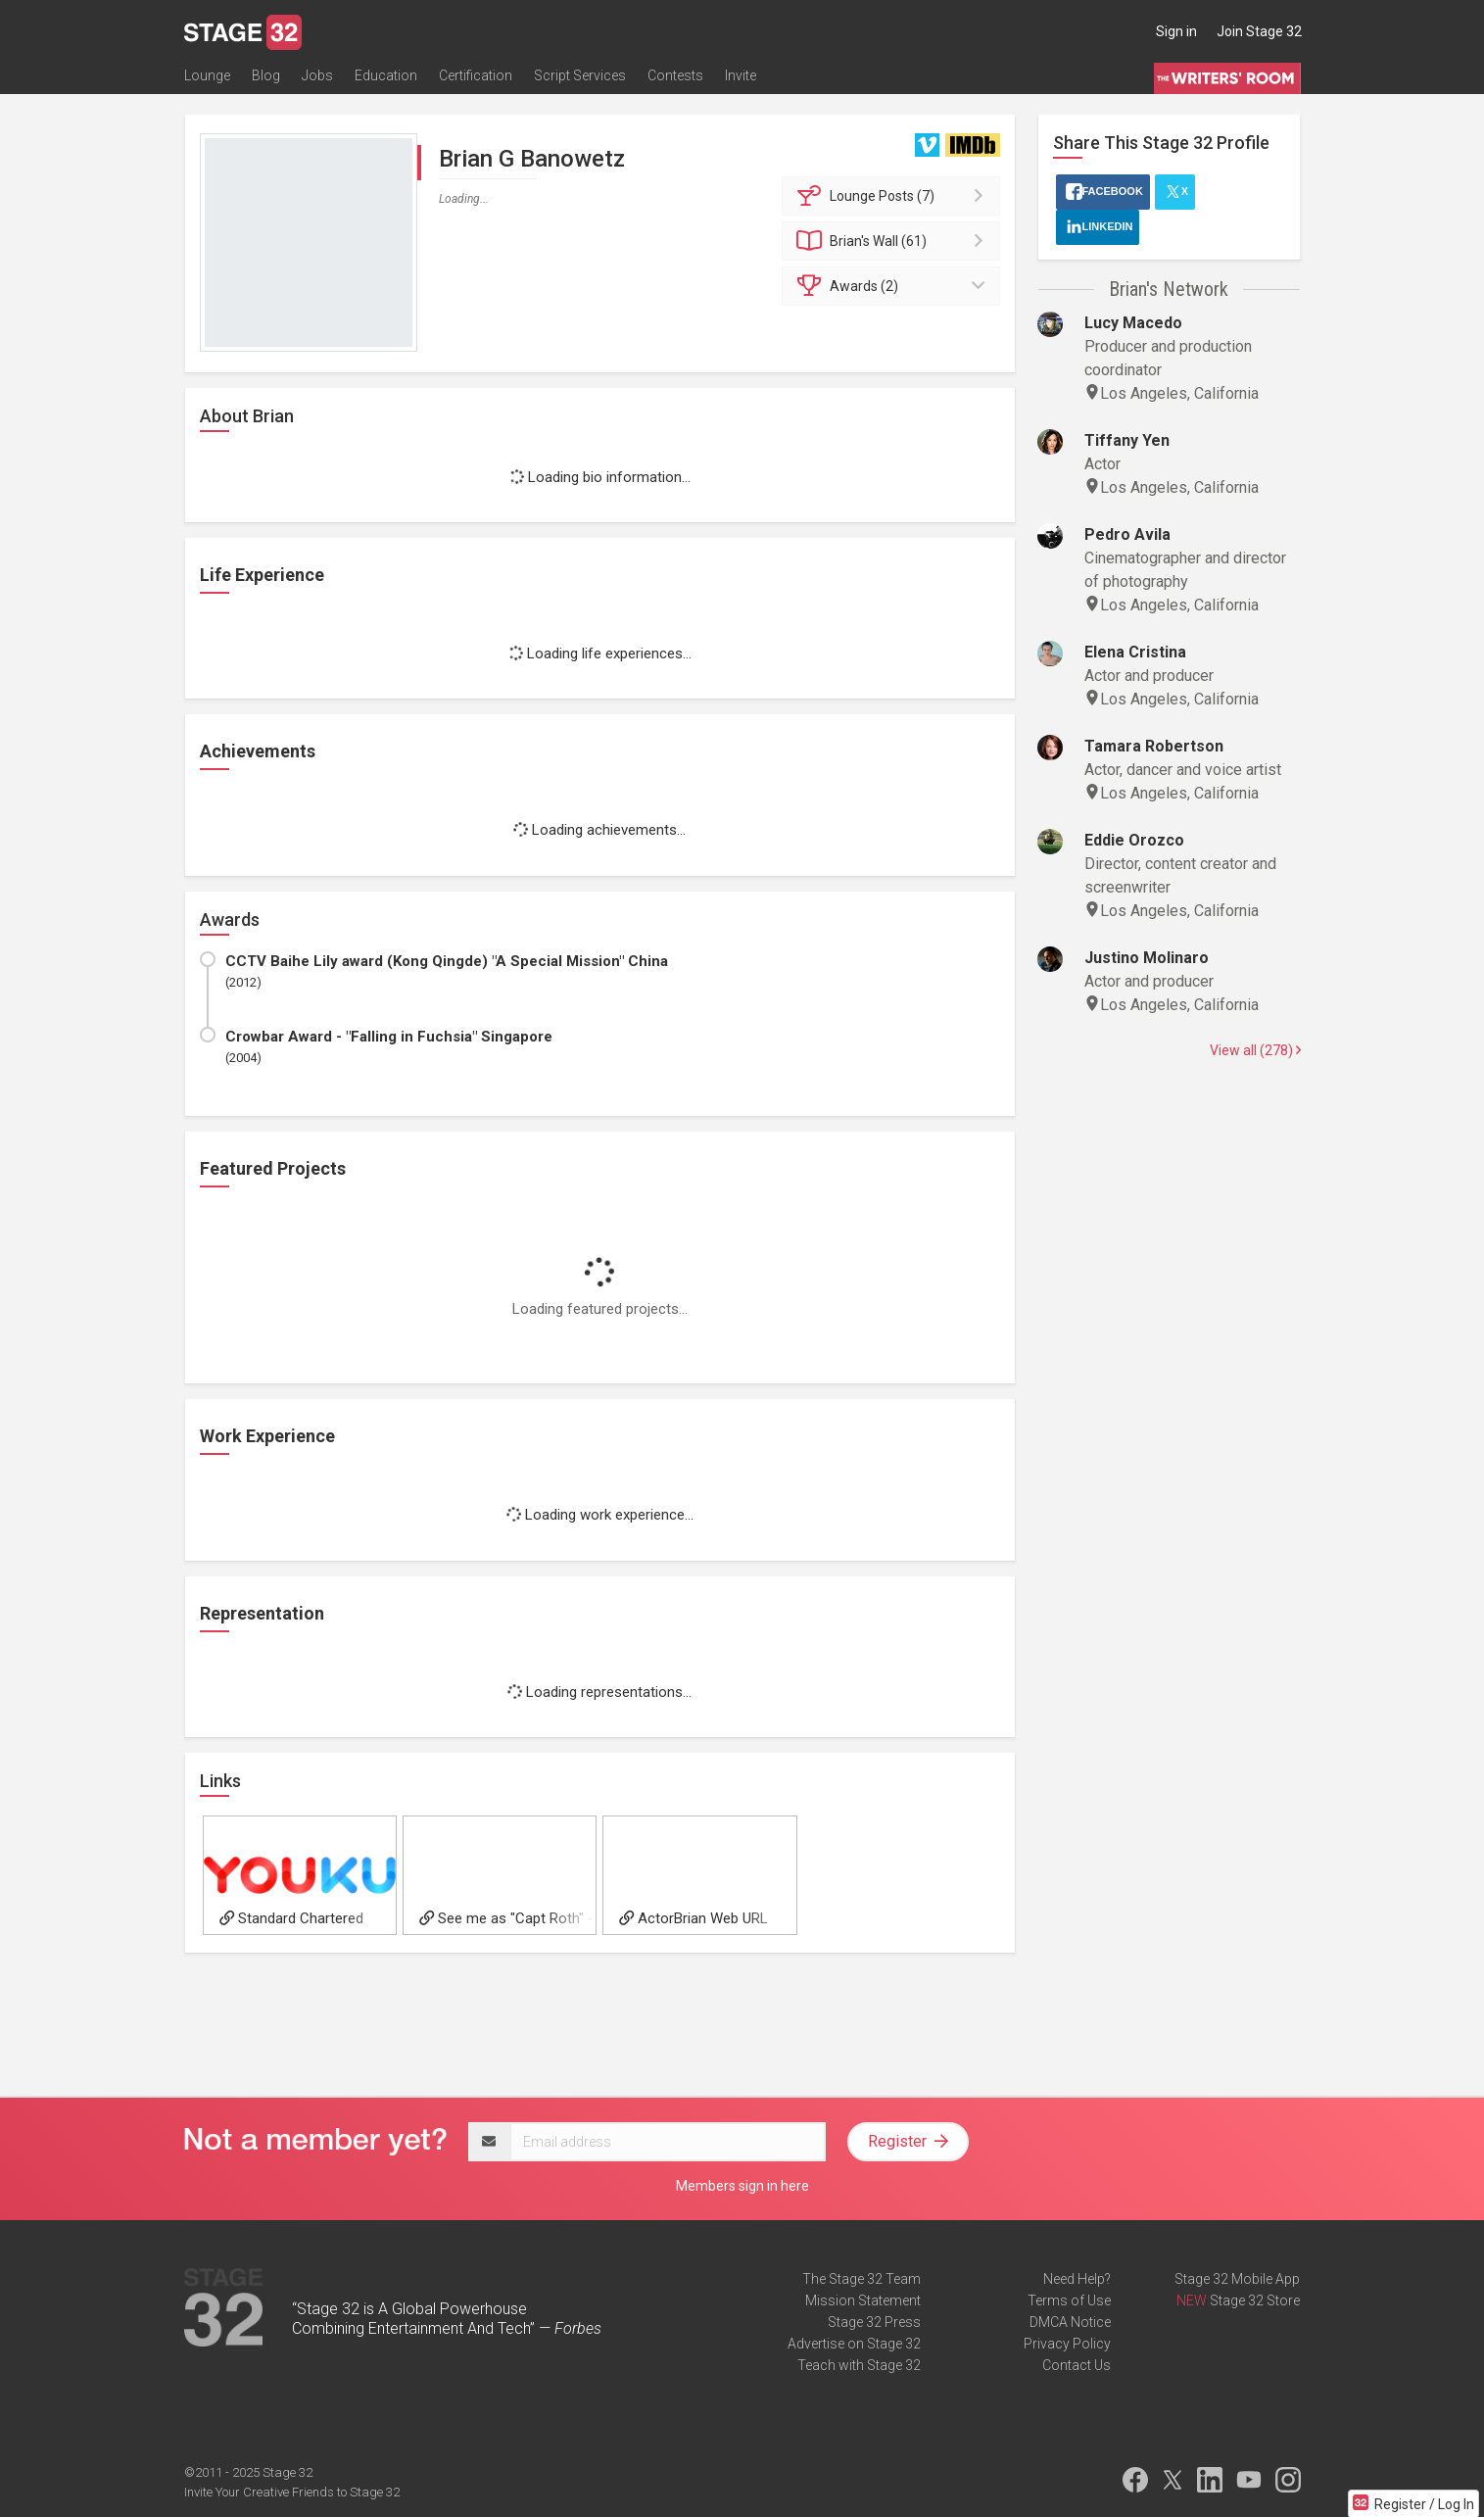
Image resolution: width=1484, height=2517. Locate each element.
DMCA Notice (1070, 2322)
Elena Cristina (1135, 652)
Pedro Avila (1127, 534)
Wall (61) (893, 241)
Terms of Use (1069, 2300)
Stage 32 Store (1255, 2300)
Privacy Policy (1067, 2343)
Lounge (207, 75)
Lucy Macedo (1133, 323)
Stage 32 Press (874, 2322)
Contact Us (1076, 2365)
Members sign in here (742, 2186)
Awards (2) (893, 286)
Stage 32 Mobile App (1237, 2279)
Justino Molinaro (1146, 957)
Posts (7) (893, 196)
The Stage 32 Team (861, 2279)
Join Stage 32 (1259, 31)
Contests (675, 75)
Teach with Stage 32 (859, 2365)
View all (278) (1255, 1050)
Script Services (580, 75)
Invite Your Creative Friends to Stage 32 (292, 2492)
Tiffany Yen (1127, 440)
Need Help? (1077, 2279)
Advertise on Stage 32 (854, 2343)
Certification (475, 75)
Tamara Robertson (1153, 746)
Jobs (317, 75)
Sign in (1176, 31)
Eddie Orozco (1134, 840)
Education (386, 75)
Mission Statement (863, 2300)
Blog (266, 75)
